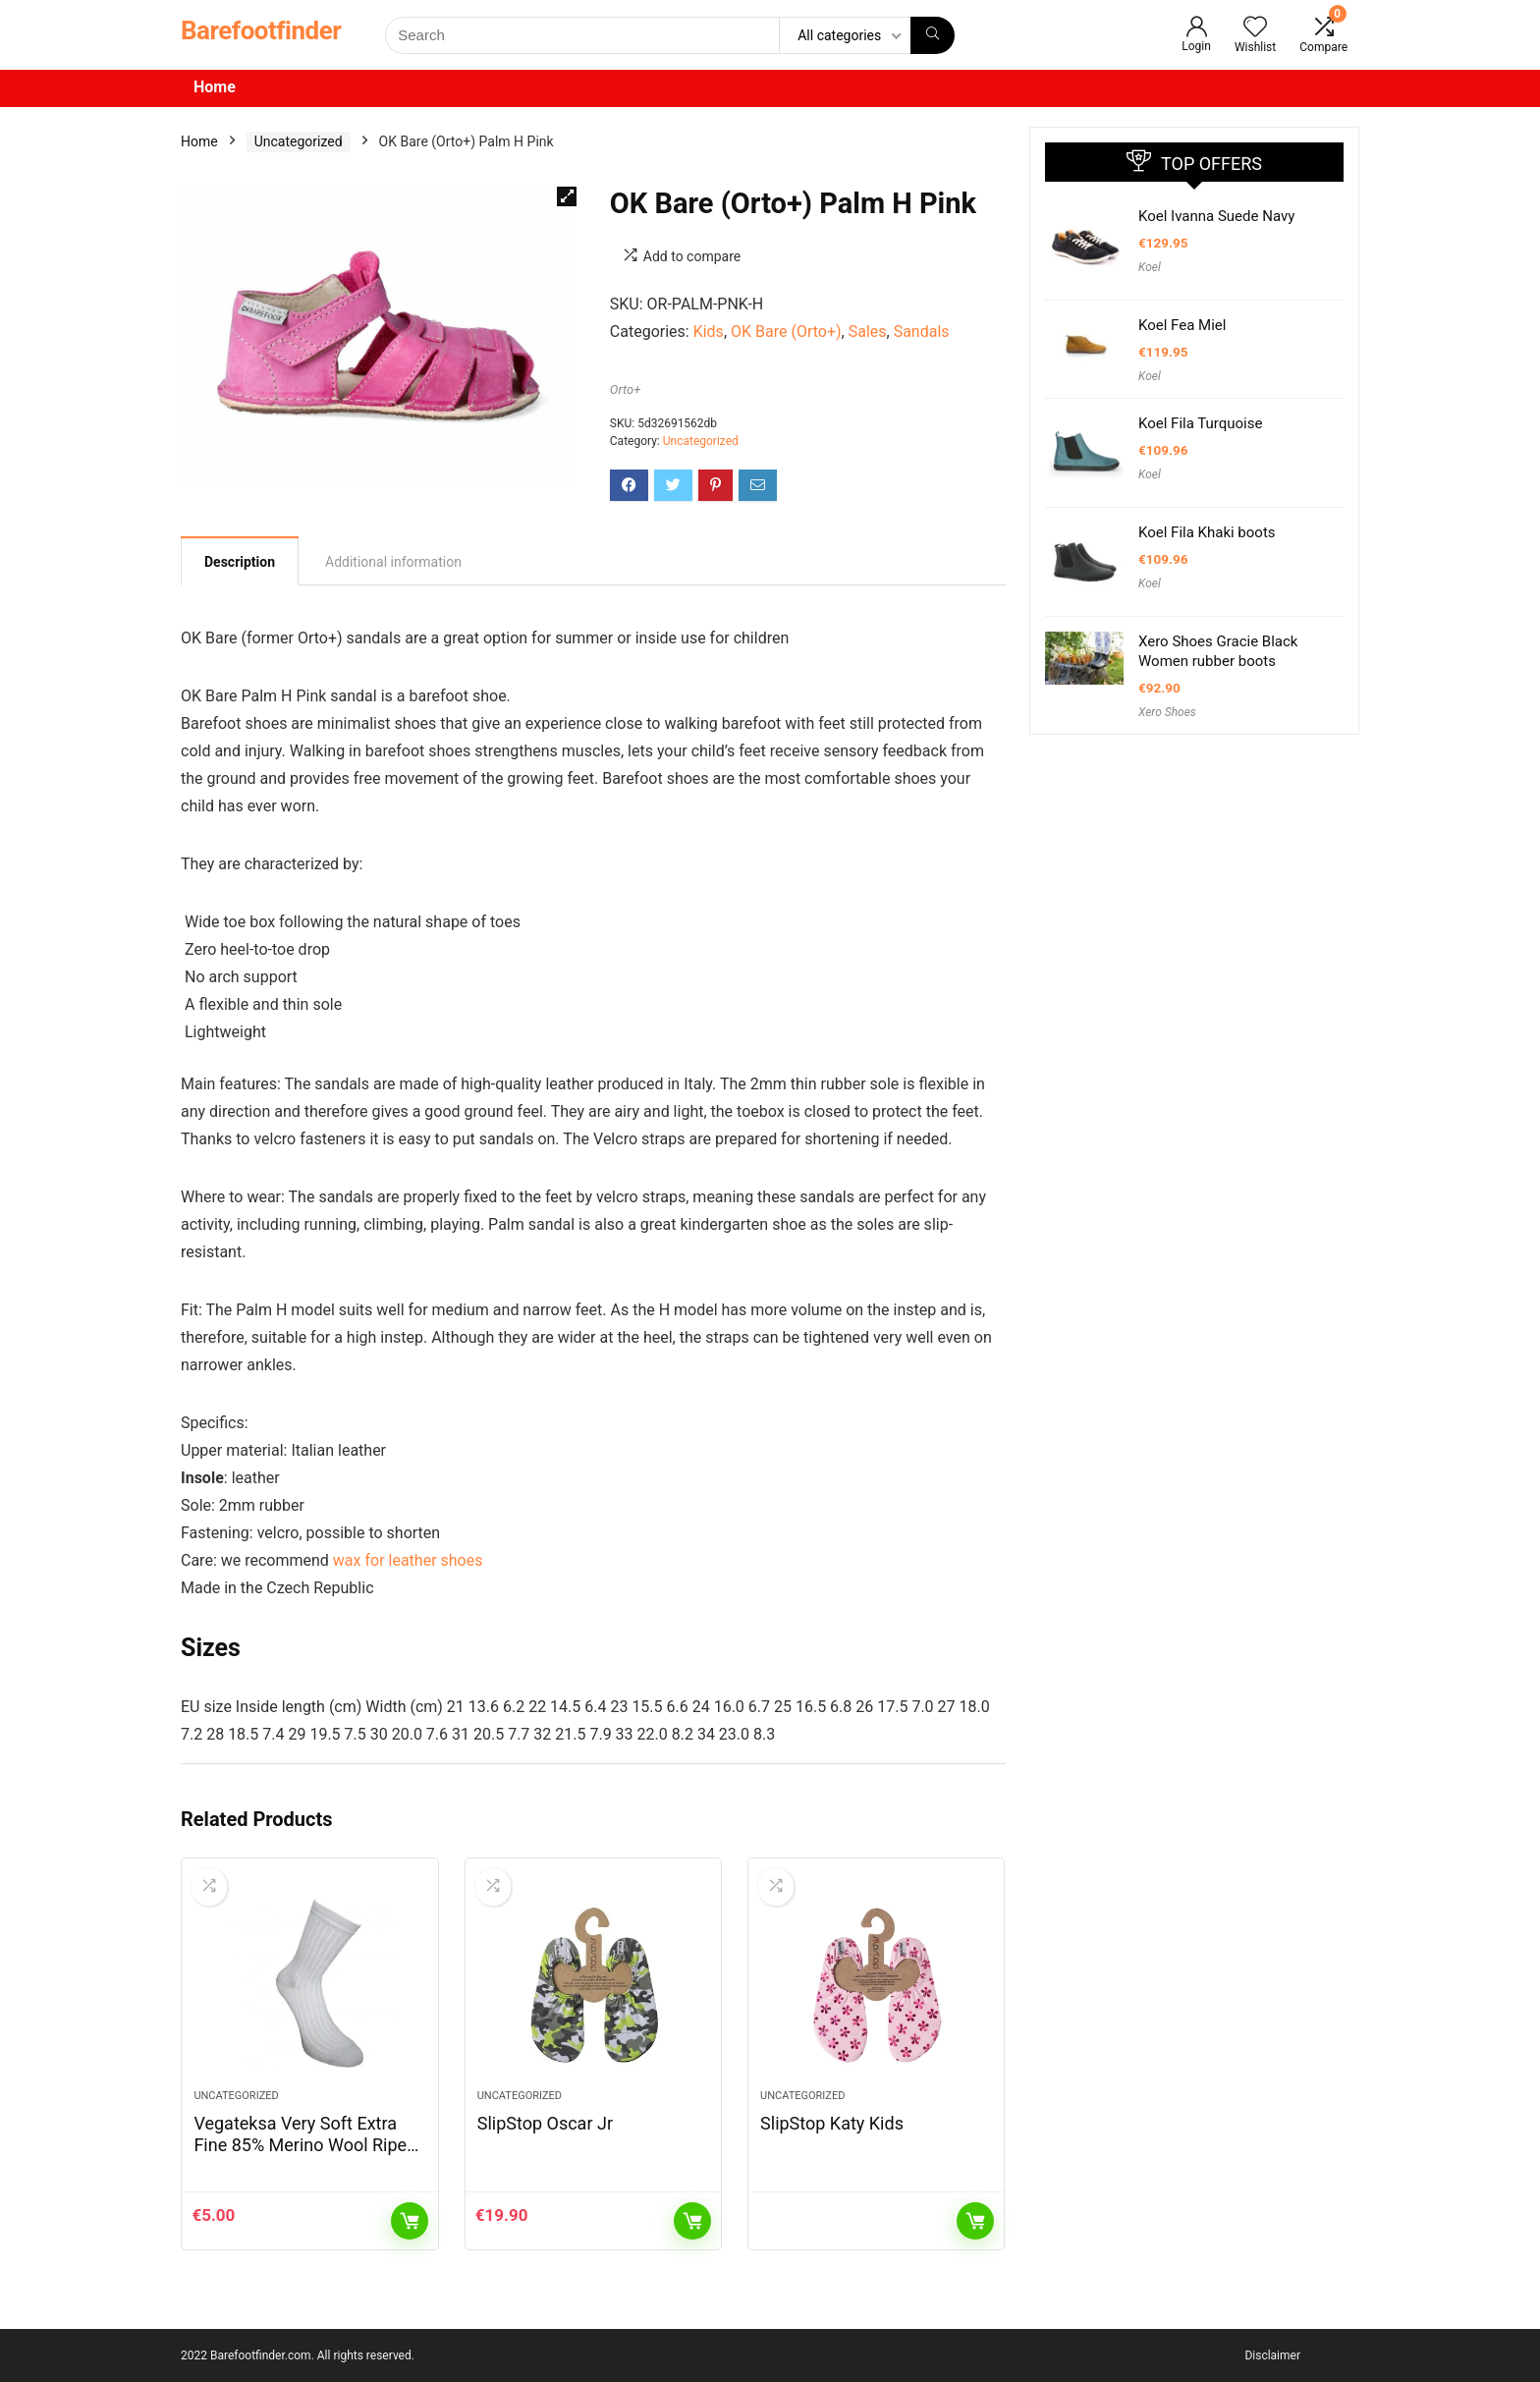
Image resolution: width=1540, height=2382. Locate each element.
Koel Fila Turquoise (1200, 423)
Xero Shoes (1167, 712)
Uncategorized (298, 141)
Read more (975, 2221)
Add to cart (409, 2221)
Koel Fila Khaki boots (1207, 532)
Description (239, 562)
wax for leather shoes (408, 1560)
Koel (1149, 267)
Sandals (922, 331)
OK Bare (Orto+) (786, 331)
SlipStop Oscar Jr (545, 2123)
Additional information (393, 562)
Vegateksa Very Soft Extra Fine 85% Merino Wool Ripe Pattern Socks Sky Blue (300, 2145)
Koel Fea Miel (1182, 325)
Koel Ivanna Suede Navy (1216, 216)
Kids (708, 331)
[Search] (932, 35)
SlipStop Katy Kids (832, 2123)
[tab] (240, 560)
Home (214, 87)
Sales (868, 331)
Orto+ (625, 389)
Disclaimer (1272, 2355)
